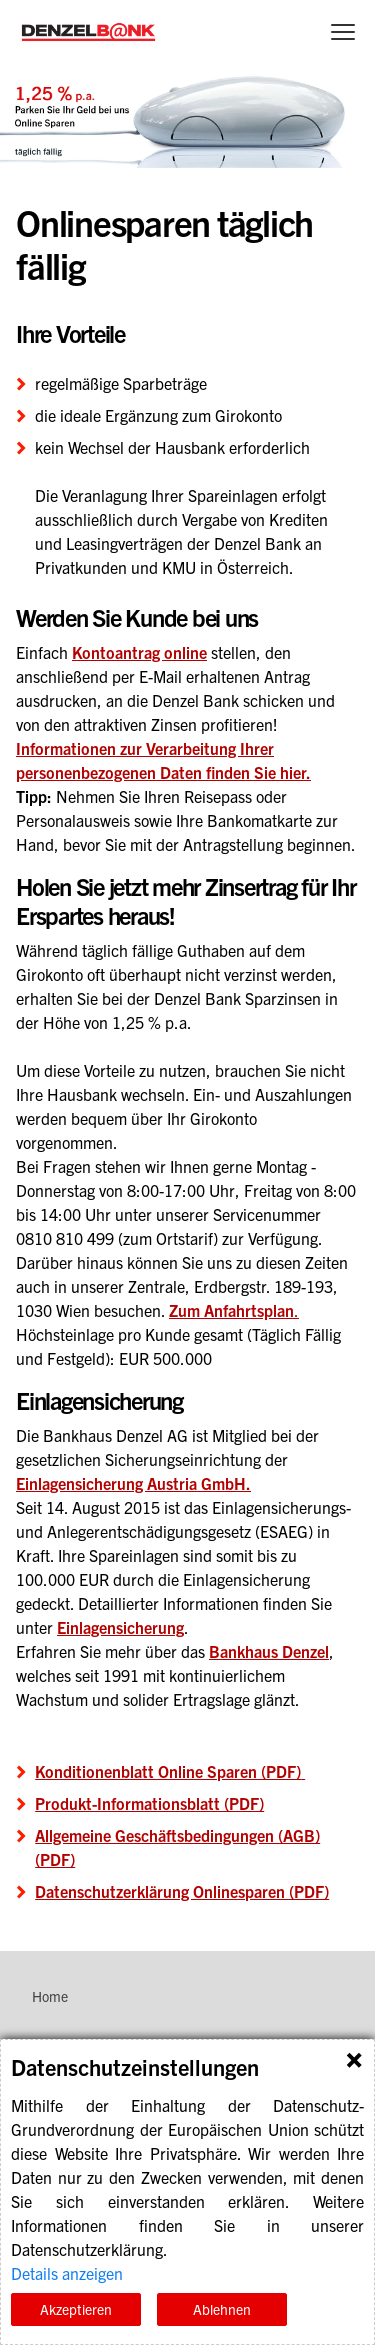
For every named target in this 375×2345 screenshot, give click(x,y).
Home (50, 1996)
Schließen (354, 2060)
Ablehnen (222, 2309)
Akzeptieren (76, 2309)
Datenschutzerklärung (87, 2249)
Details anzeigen (67, 2273)
